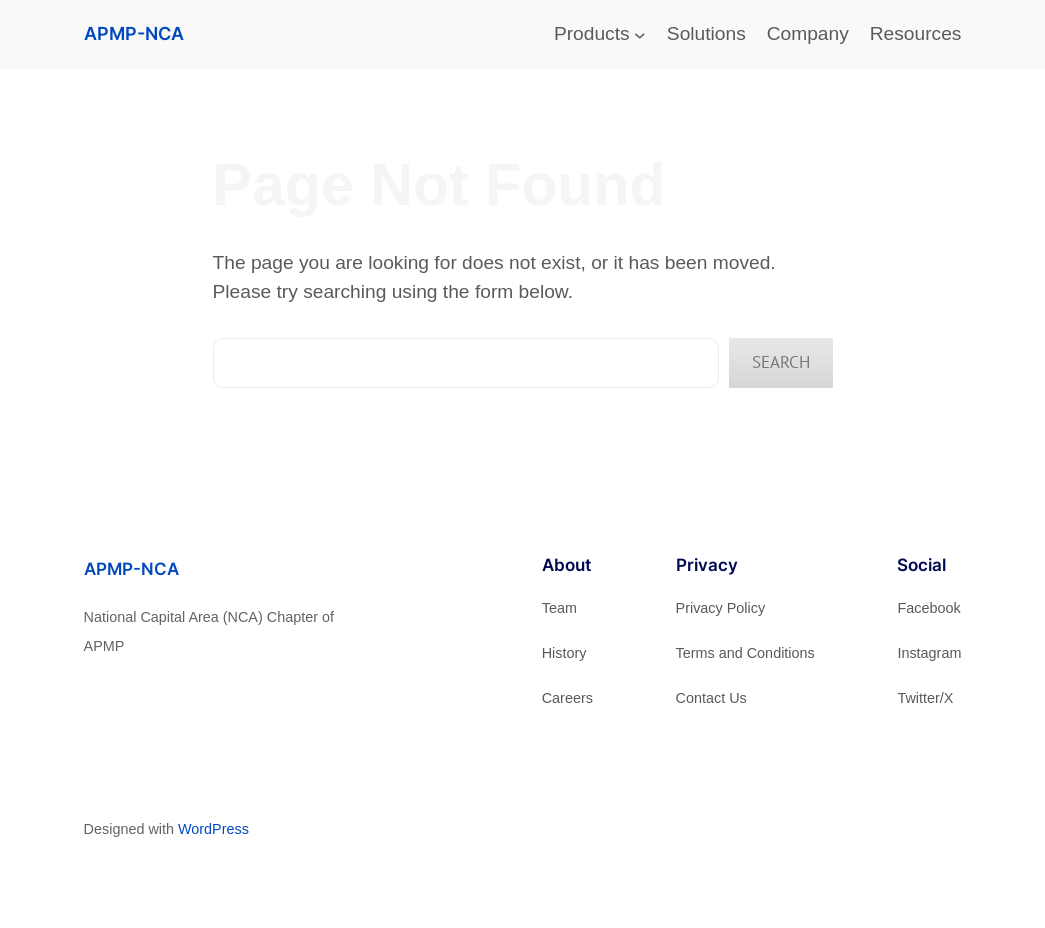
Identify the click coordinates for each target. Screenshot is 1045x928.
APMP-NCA (134, 33)
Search (781, 362)
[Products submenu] (640, 35)
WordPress (213, 829)
